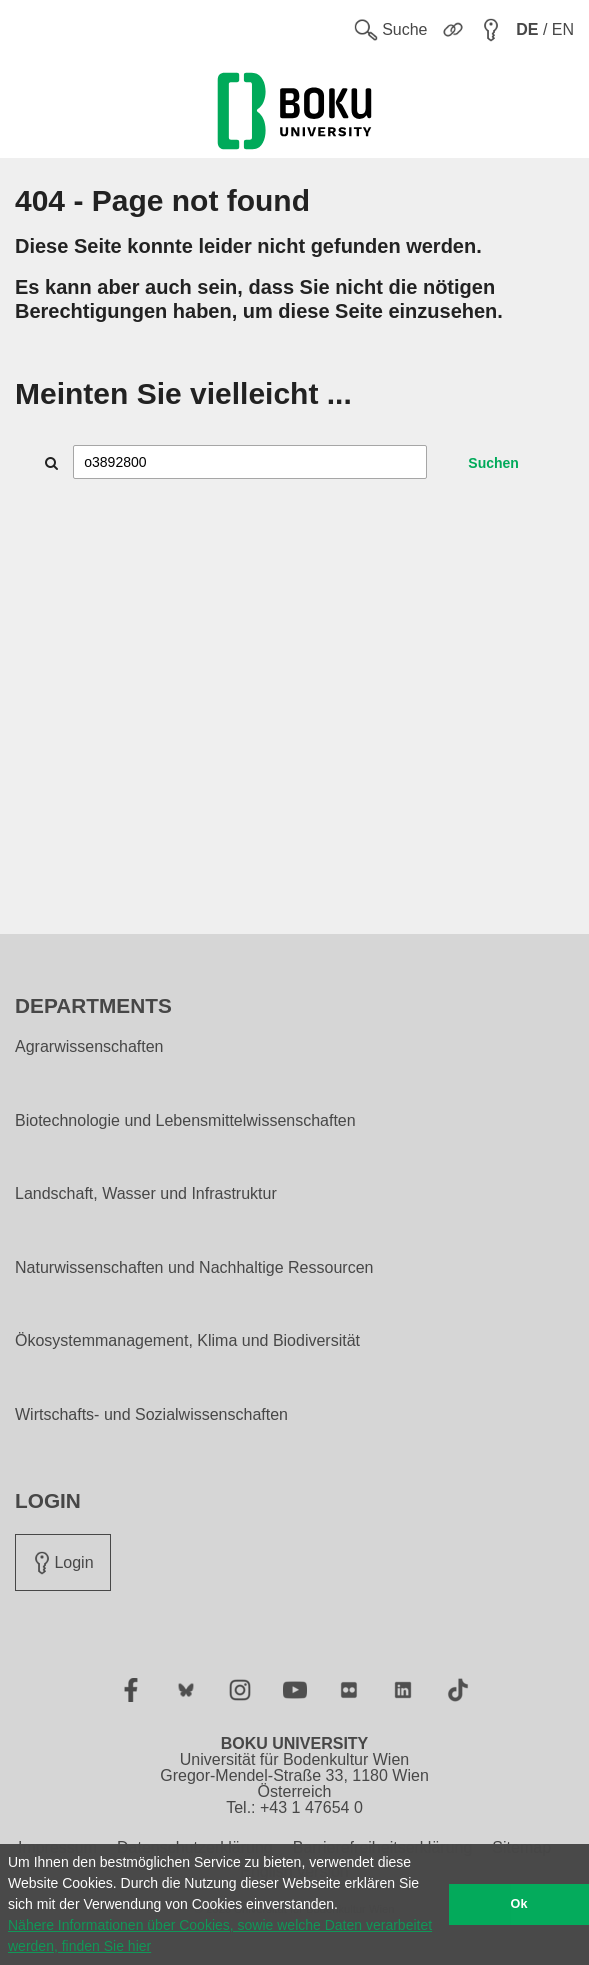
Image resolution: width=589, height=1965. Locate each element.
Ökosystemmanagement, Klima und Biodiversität (187, 1341)
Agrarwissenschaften (89, 1047)
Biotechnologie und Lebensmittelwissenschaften (185, 1121)
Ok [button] (519, 1904)
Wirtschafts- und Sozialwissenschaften (151, 1415)
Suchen (493, 463)
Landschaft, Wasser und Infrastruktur (146, 1194)
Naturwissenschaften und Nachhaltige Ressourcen (194, 1268)
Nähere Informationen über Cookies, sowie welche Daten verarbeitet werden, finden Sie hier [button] (220, 1935)
